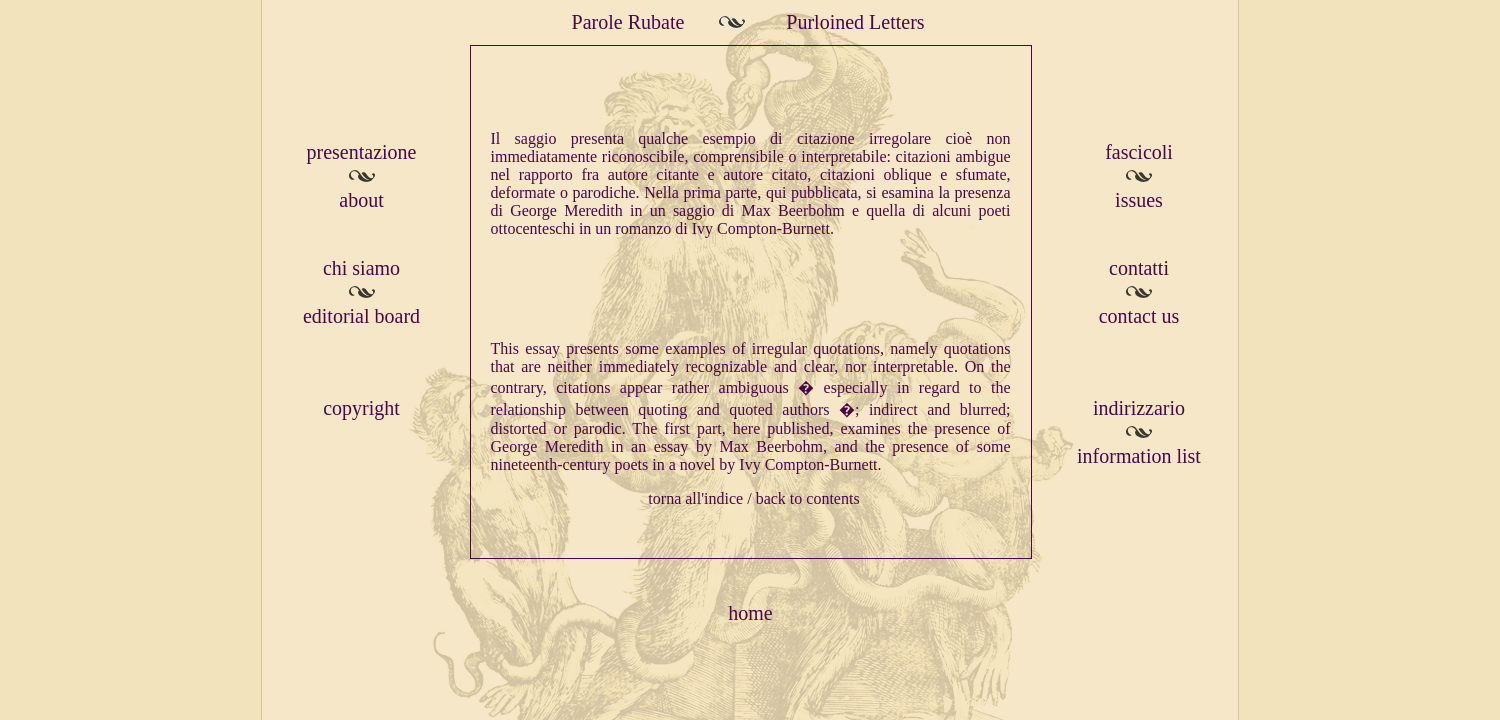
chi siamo (361, 268)
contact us (1139, 316)
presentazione (362, 152)
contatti (1139, 268)
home (750, 613)
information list (1139, 456)
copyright (361, 408)
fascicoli (1139, 152)
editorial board (361, 316)
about (361, 200)
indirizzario (1139, 408)
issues (1139, 200)
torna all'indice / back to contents (753, 498)
